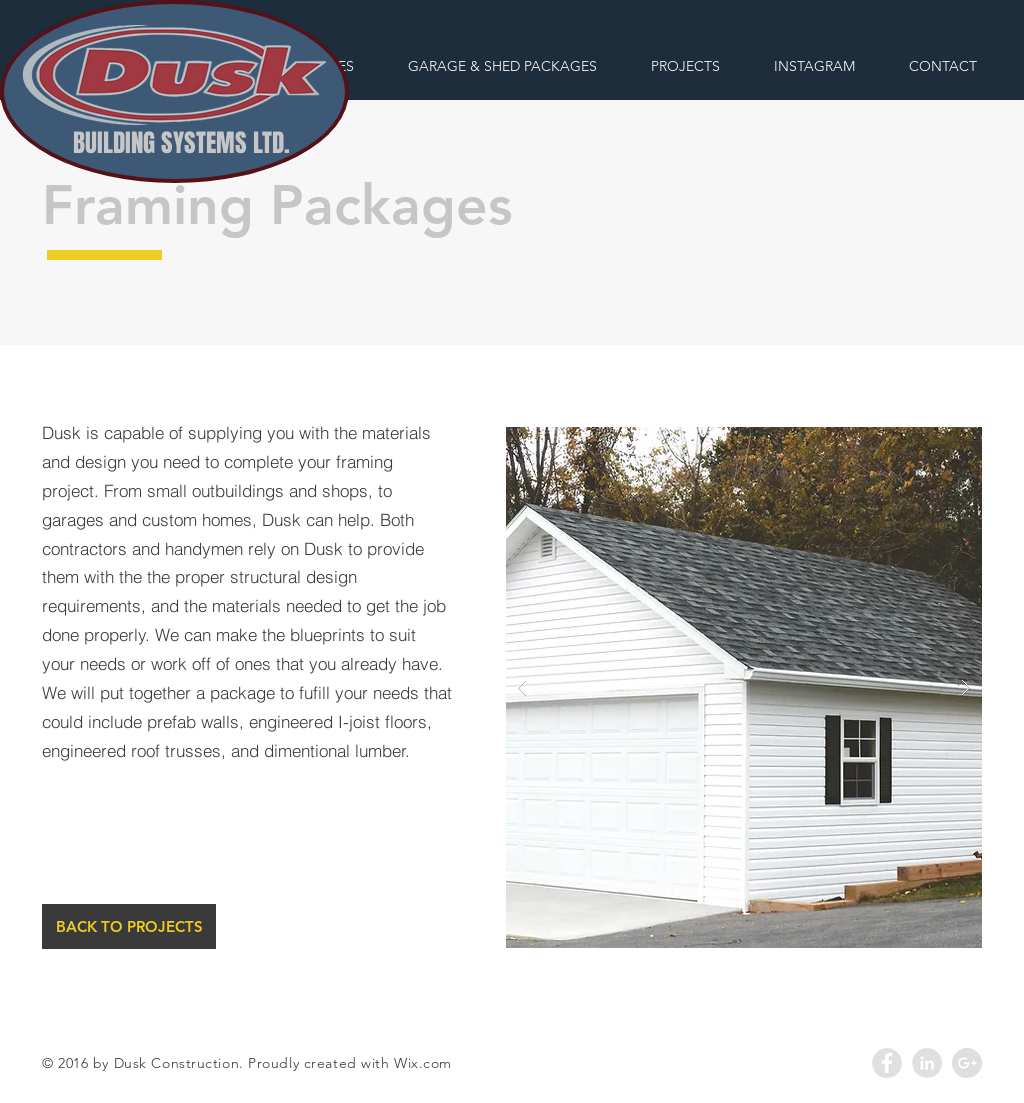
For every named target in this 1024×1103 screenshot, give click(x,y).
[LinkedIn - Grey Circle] (927, 1063)
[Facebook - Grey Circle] (887, 1063)
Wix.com (423, 1063)
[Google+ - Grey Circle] (967, 1063)
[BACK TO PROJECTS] (129, 926)
